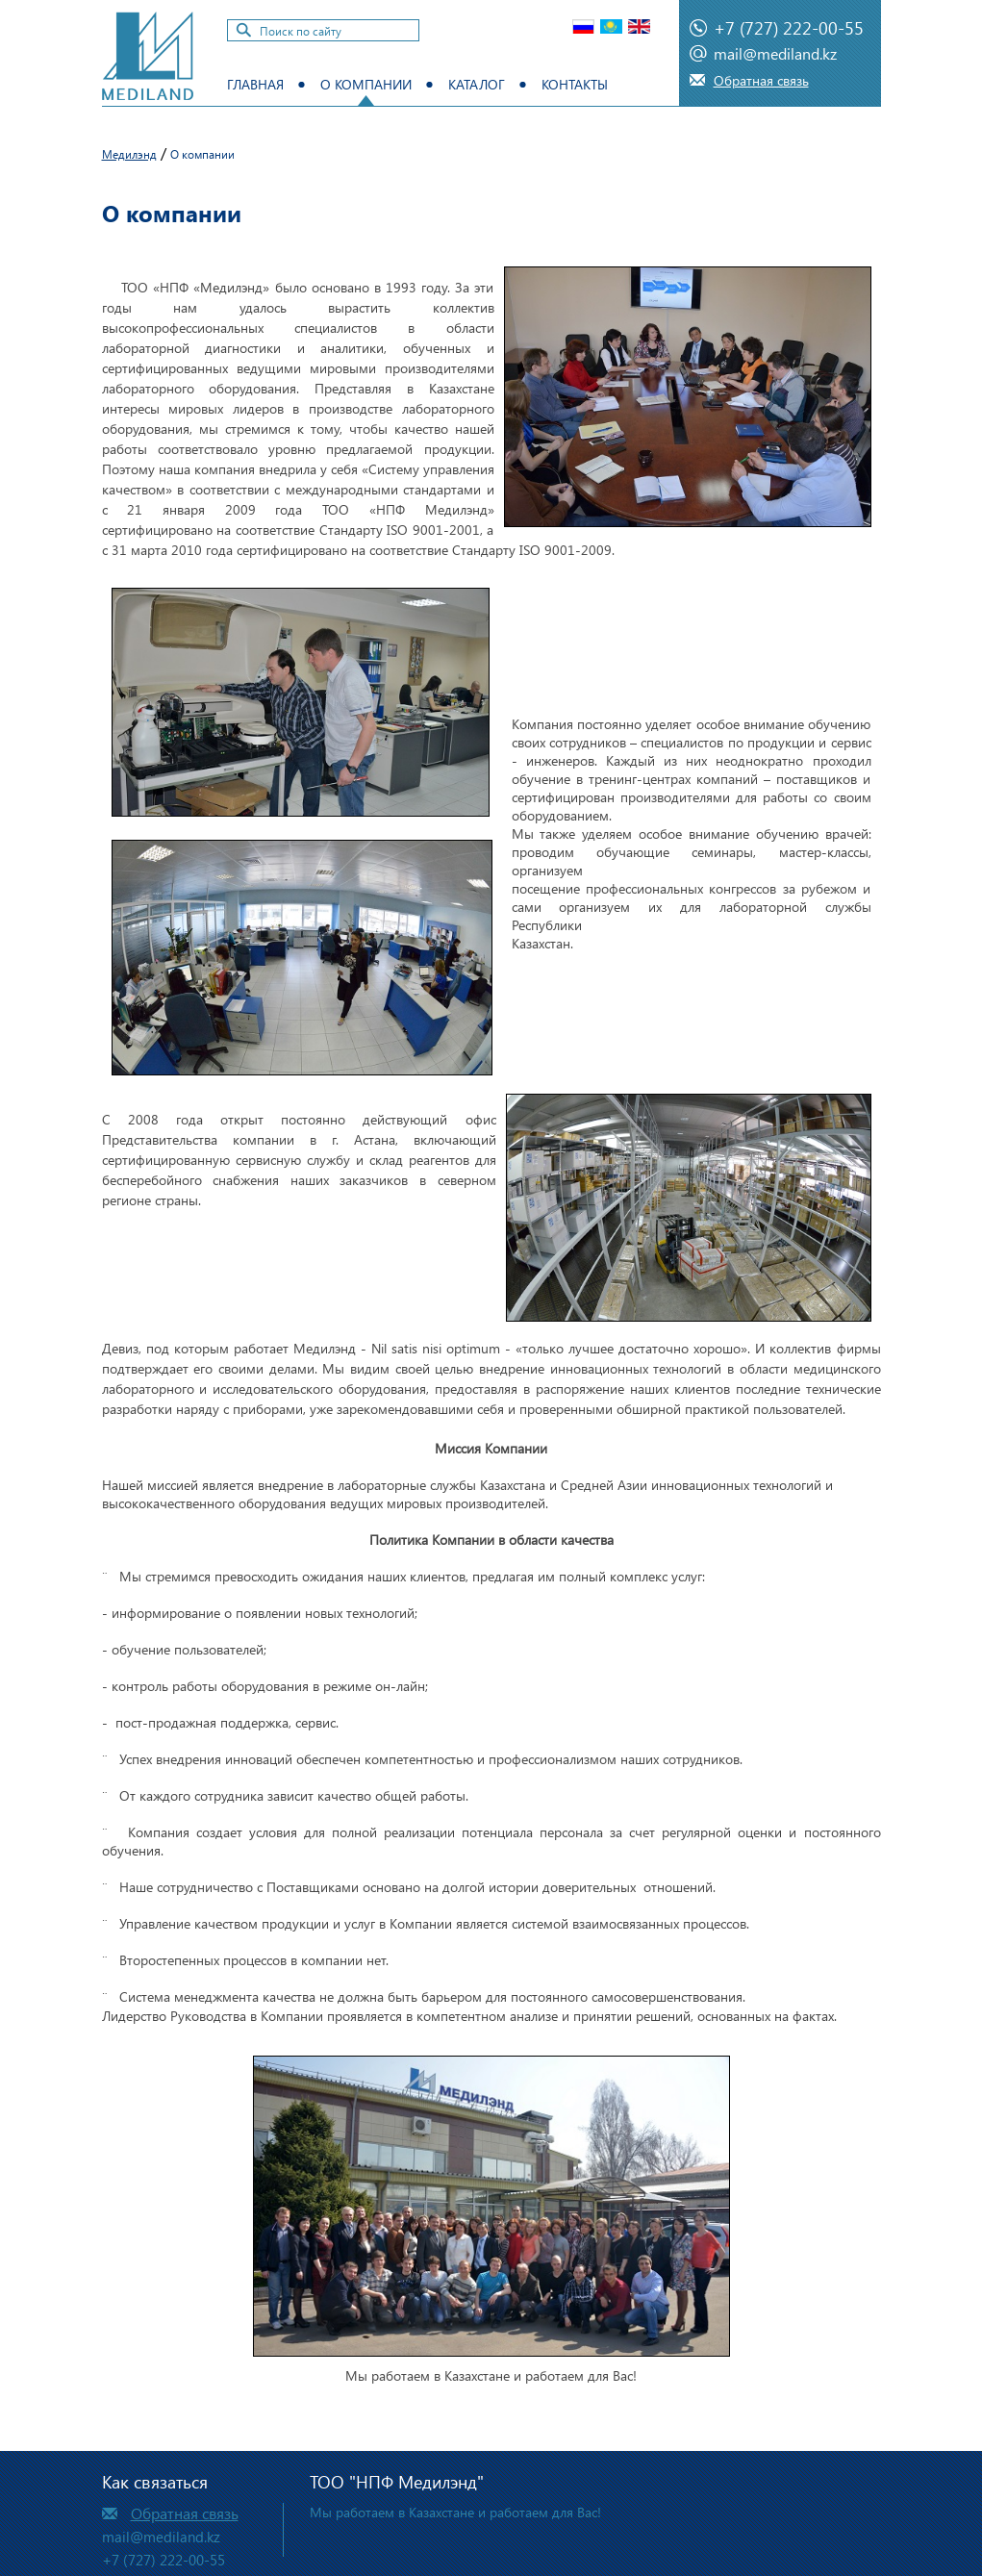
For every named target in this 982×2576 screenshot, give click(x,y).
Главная (255, 84)
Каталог (476, 84)
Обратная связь (761, 80)
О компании (366, 84)
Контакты (574, 84)
